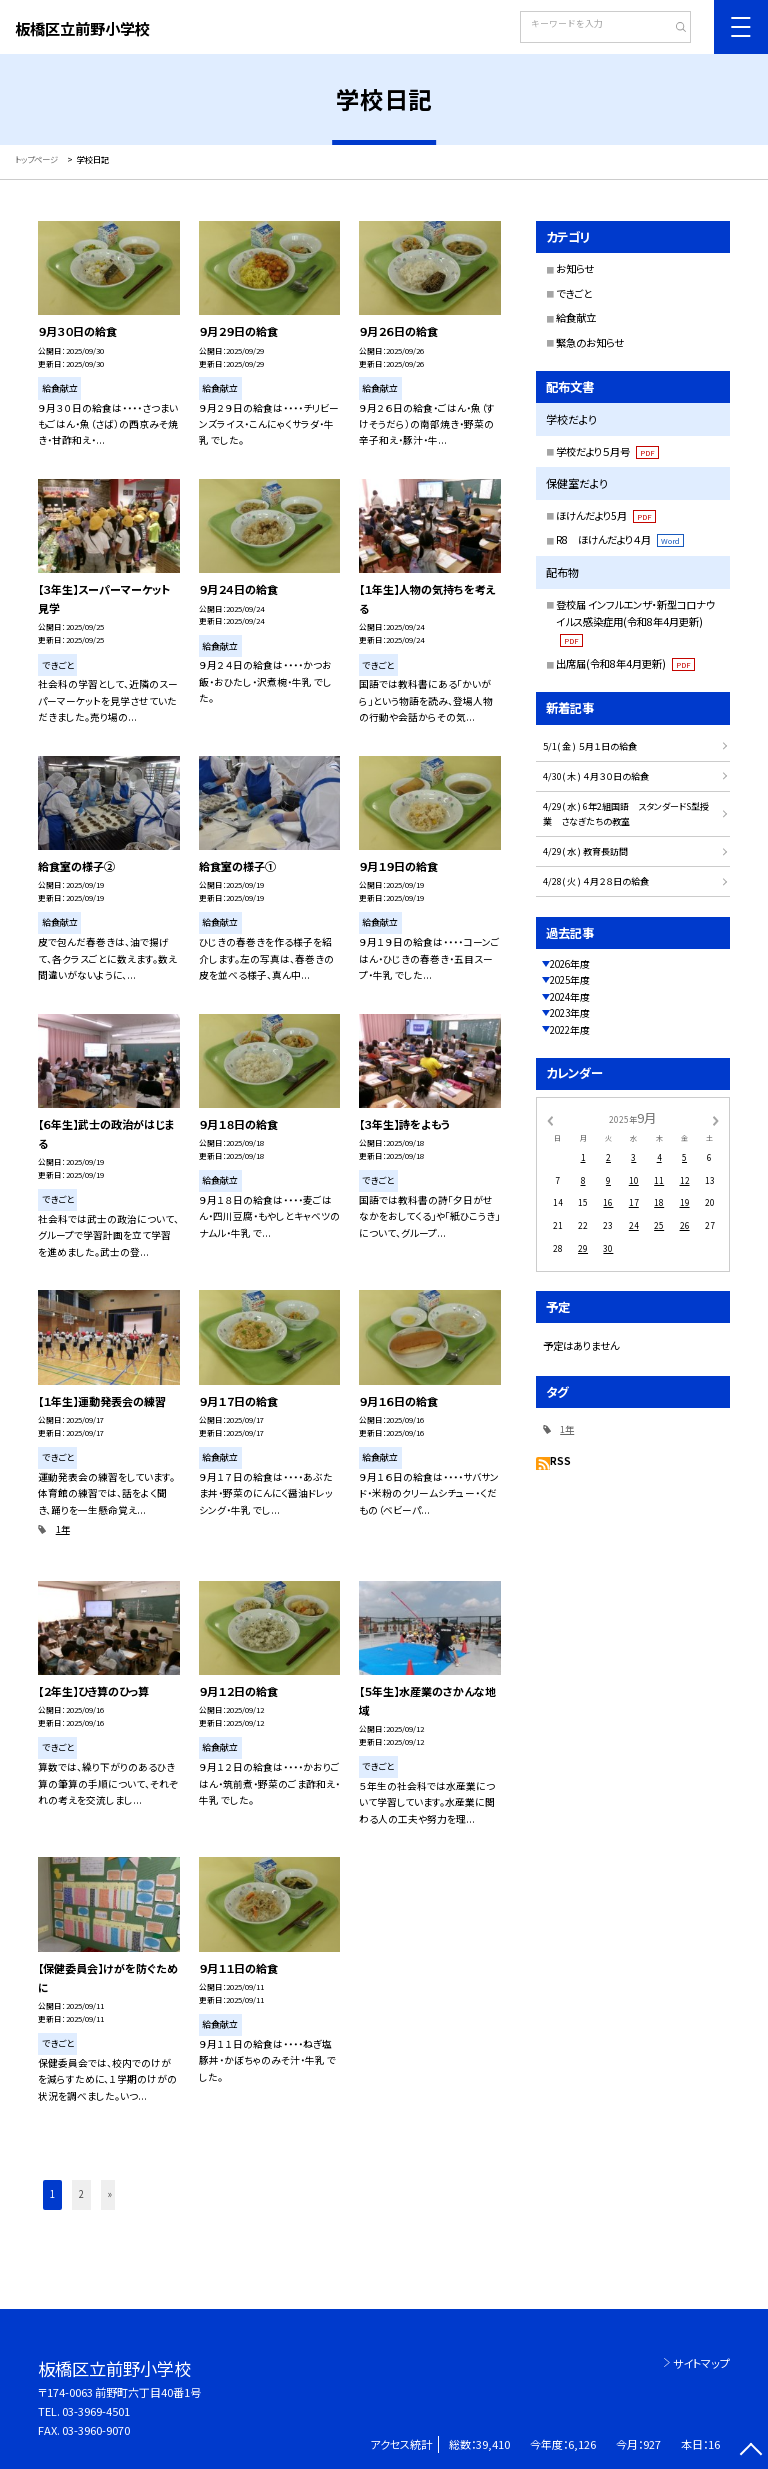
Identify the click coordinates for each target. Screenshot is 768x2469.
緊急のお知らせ (590, 342)
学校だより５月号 (607, 451)
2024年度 (570, 997)
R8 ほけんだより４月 (620, 539)
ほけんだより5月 (606, 515)
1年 (63, 1529)
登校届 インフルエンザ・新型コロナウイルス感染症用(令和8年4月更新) (635, 622)
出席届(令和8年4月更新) (625, 663)
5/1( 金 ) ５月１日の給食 (590, 746)
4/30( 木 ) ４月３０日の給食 (596, 776)
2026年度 (570, 964)
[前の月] (550, 1119)
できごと (574, 293)
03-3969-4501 (96, 2411)
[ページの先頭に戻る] (750, 2451)
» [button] (110, 2194)
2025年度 (570, 980)
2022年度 (570, 1030)
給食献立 (576, 317)
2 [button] (81, 2194)
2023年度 (570, 1013)
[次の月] (716, 1119)
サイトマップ (701, 2363)
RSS (560, 1461)
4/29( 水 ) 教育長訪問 (585, 851)
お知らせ (575, 268)
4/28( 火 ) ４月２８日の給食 (596, 881)
